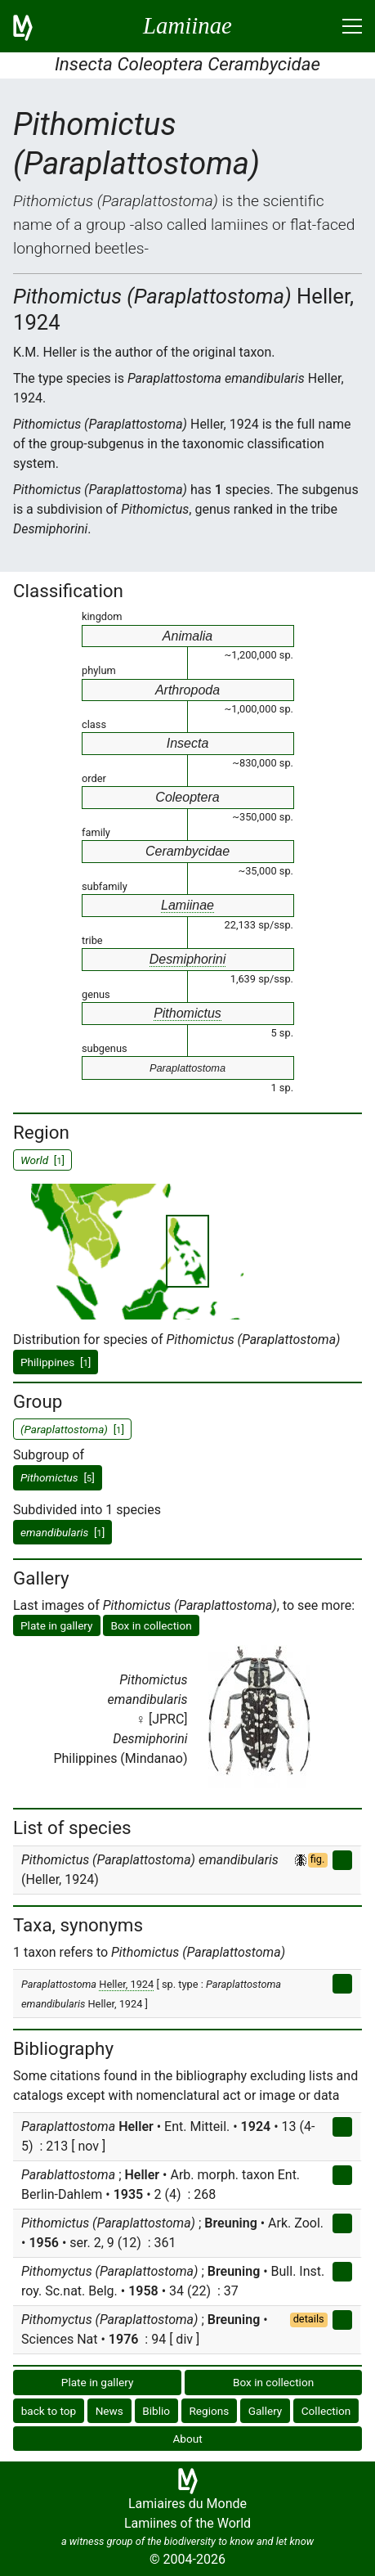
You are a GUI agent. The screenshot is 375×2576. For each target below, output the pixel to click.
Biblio (156, 2410)
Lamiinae (187, 905)
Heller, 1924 (126, 1984)
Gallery (265, 2410)
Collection (326, 2410)
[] (57, 1477)
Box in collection (150, 1625)
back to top (49, 2410)
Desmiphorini (187, 959)
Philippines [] (55, 1362)
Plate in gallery (56, 1625)
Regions (209, 2410)
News (109, 2410)
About (187, 2438)
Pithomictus (187, 1013)
